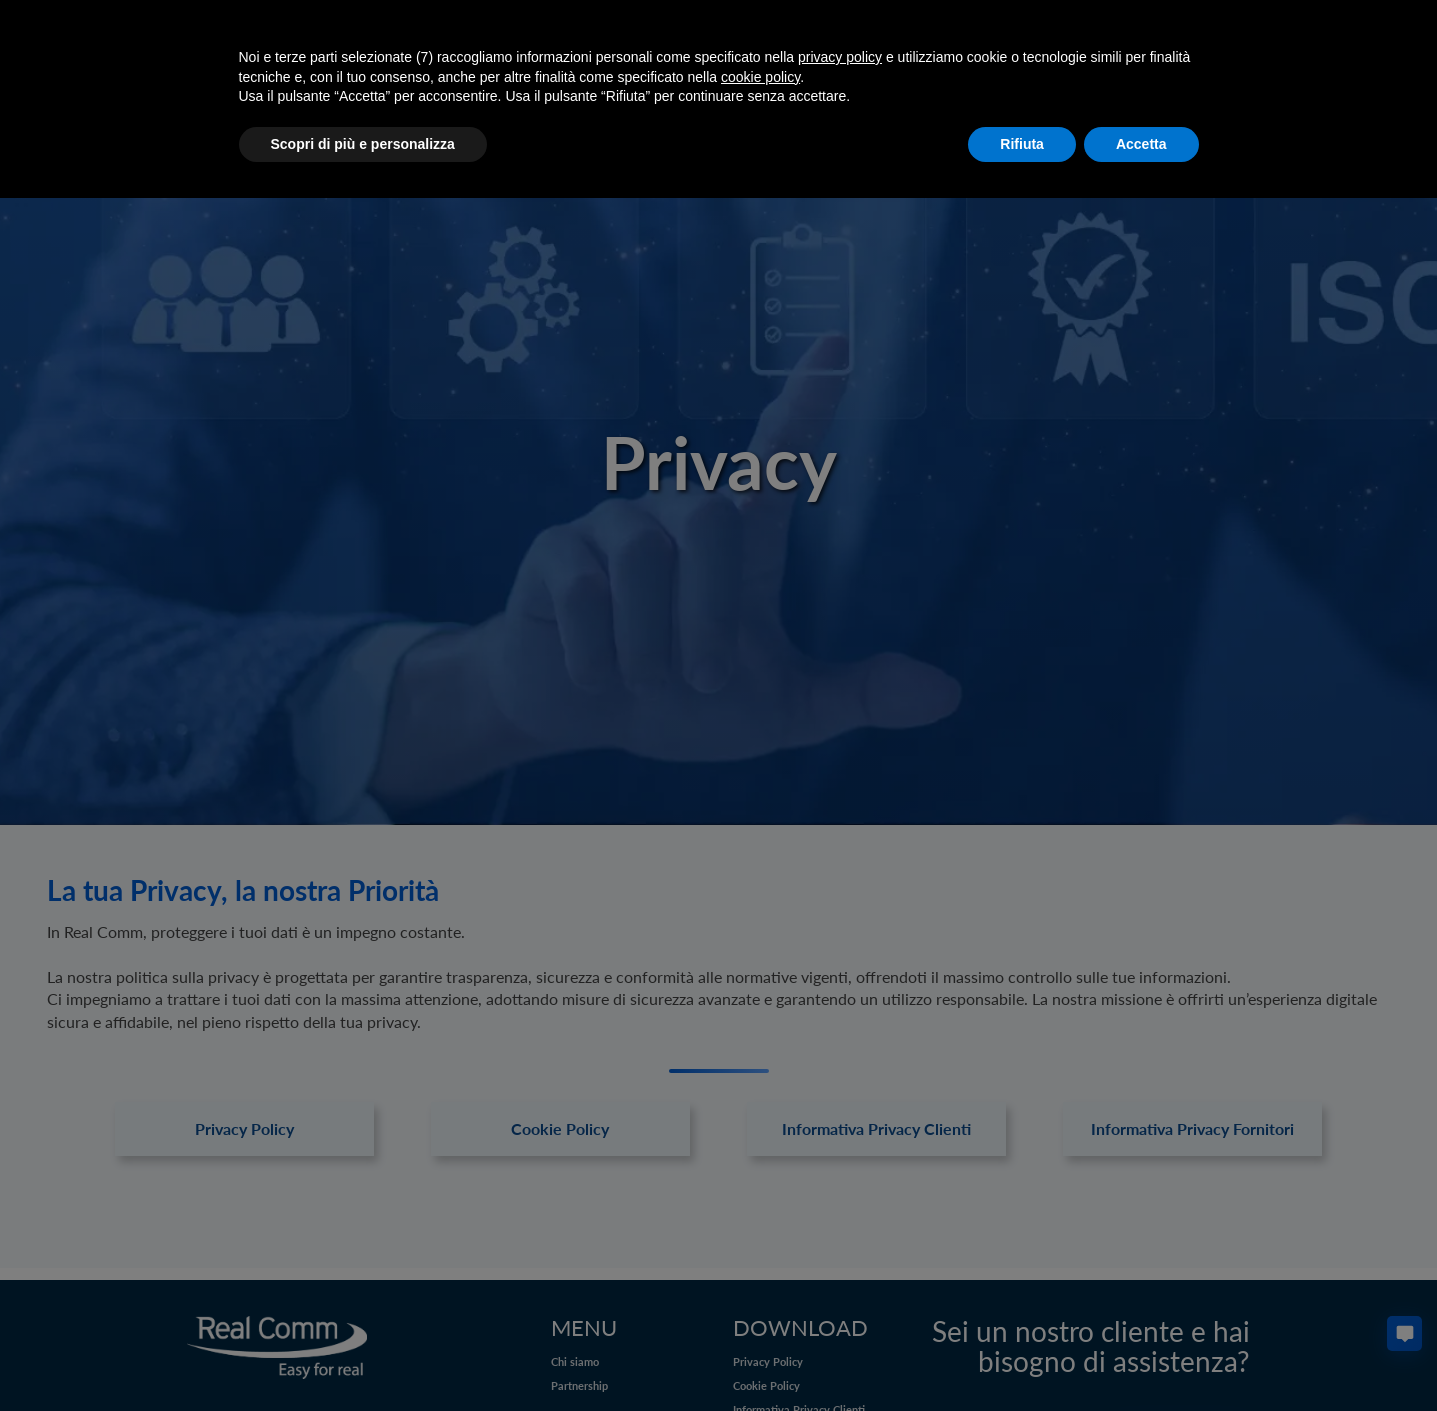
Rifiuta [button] (1022, 144)
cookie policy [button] (760, 77)
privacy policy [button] (840, 57)
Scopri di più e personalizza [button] (363, 144)
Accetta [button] (1141, 144)
